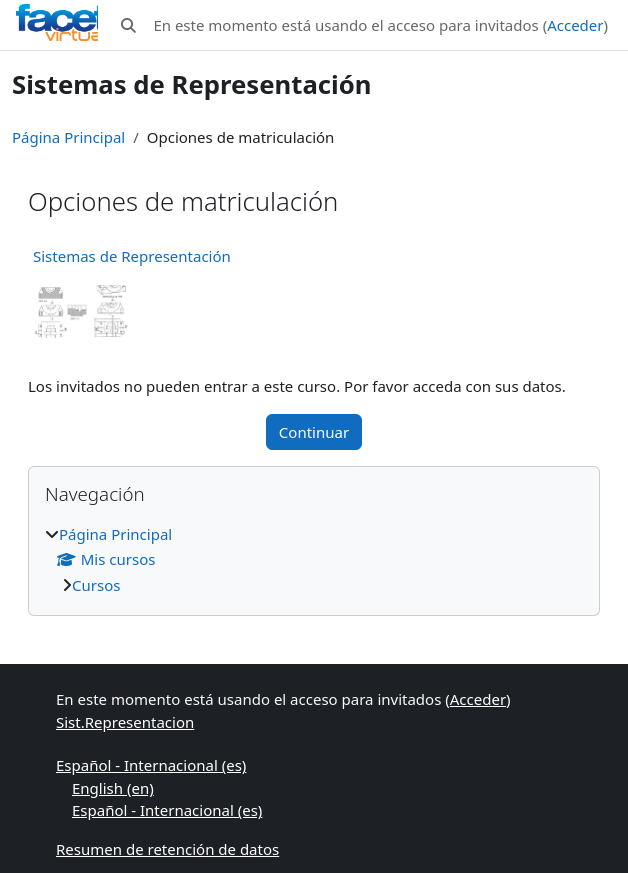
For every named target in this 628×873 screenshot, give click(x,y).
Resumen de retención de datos (167, 849)
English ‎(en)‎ (113, 788)
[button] (128, 25)
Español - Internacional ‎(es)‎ (151, 765)
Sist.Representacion (125, 722)
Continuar (314, 432)
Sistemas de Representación (132, 256)
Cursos (96, 585)
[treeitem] (314, 560)
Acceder (575, 25)
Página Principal (68, 137)
